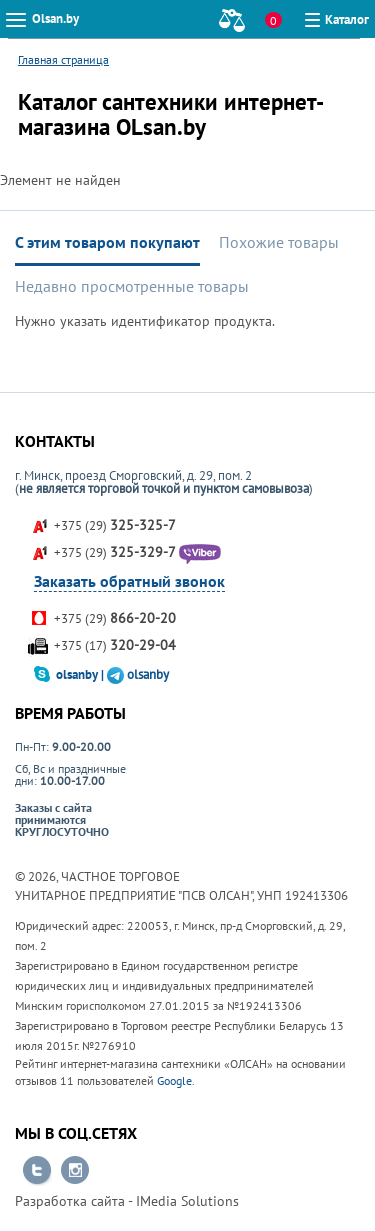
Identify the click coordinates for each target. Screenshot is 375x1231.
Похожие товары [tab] (279, 242)
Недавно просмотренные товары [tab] (132, 286)
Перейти (37, 1171)
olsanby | (81, 674)
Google (174, 1080)
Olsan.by (55, 18)
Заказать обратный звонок (129, 581)
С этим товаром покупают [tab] (107, 242)
